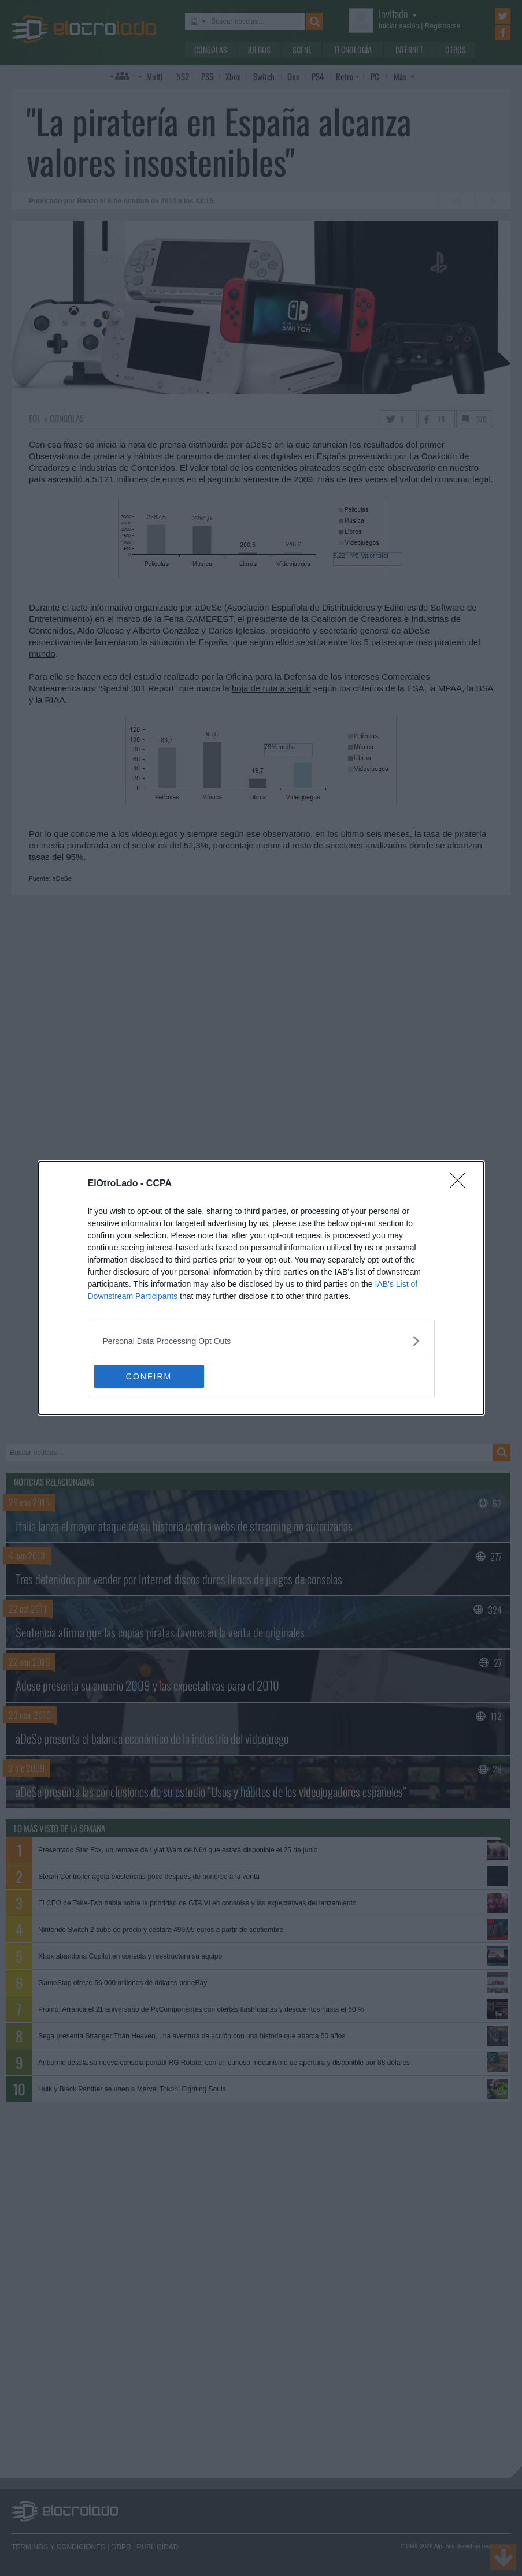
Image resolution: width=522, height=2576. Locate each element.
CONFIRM (149, 1376)
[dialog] (261, 1288)
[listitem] (261, 1341)
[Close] (461, 1184)
